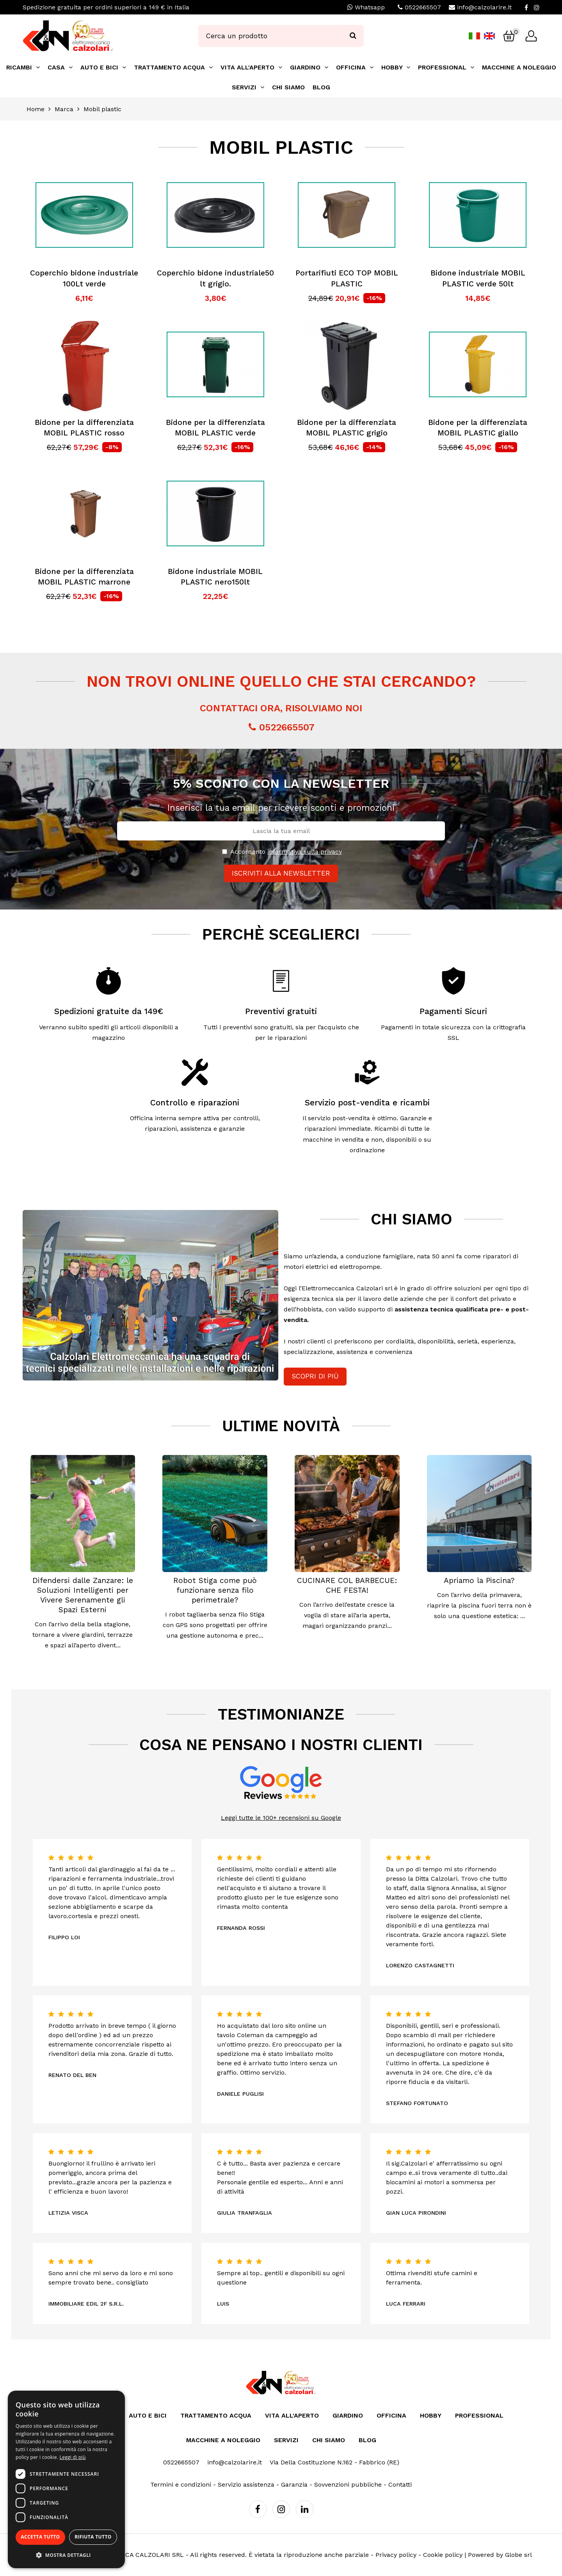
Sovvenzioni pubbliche (348, 2484)
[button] (66, 2555)
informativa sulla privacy (304, 851)
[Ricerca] (353, 36)
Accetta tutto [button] (40, 2536)
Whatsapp (366, 7)
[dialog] (66, 2479)
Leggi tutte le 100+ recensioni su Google (281, 1817)
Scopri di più (315, 1376)
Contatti (400, 2484)
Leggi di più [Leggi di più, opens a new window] (73, 2457)
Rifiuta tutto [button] (93, 2536)
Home (35, 109)
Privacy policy (395, 2554)
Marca (64, 109)
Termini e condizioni (180, 2484)
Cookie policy (442, 2554)
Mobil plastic (102, 109)
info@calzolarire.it (484, 7)
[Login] (531, 36)
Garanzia (294, 2484)
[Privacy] (224, 851)
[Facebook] (526, 7)
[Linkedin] (304, 2509)
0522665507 (423, 7)
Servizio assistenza (246, 2484)
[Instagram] (536, 7)
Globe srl (518, 2554)
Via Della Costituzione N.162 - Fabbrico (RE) (334, 2462)
